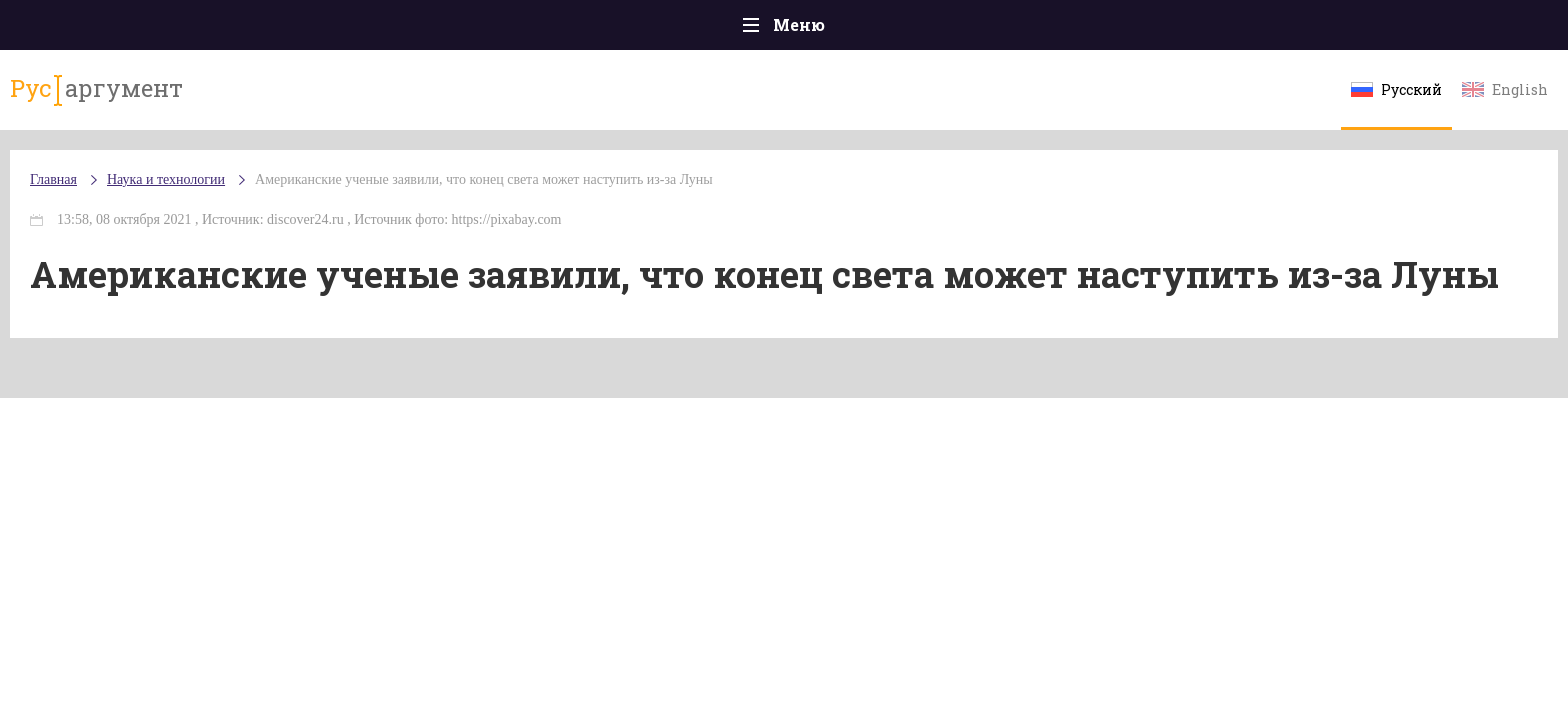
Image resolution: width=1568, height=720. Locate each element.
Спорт (828, 29)
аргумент (270, 99)
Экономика (725, 29)
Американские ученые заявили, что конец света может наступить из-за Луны (668, 199)
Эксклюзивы (1215, 29)
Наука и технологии (953, 40)
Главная (234, 29)
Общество (607, 29)
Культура (1091, 29)
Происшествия (360, 29)
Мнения (1333, 29)
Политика (493, 29)
